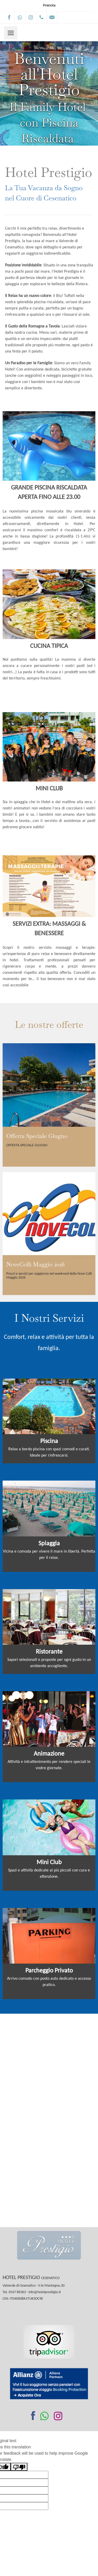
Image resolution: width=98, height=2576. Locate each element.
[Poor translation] (19, 2467)
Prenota (49, 6)
